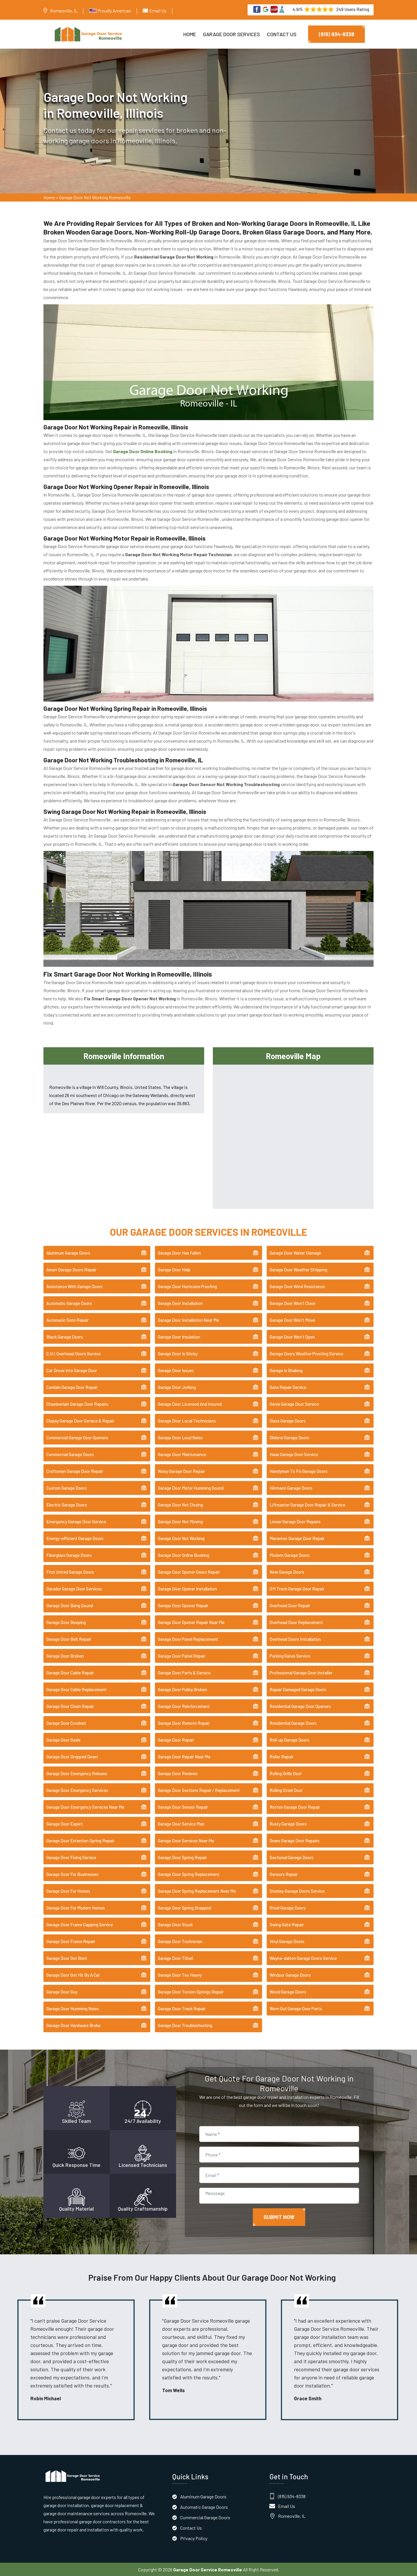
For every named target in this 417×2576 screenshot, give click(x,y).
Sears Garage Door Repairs (294, 1840)
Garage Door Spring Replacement (189, 1873)
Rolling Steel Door (286, 1790)
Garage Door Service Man (181, 1823)
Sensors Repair (284, 1873)
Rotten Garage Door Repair (295, 1806)
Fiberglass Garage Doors (69, 1554)
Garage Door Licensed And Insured (190, 1403)
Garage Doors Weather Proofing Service (306, 1353)
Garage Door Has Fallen (179, 1252)
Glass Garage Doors (288, 1420)
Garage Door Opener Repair (183, 1605)
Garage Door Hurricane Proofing (187, 1286)
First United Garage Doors (70, 1571)
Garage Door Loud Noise (180, 1437)
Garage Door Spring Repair (182, 1857)
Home (189, 34)
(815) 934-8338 (336, 34)
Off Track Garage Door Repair (297, 1588)
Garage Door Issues (176, 1370)
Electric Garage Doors (66, 1504)
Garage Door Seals (63, 1739)
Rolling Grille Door (286, 1773)
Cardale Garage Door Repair (72, 1386)
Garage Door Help (174, 1269)
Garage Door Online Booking (183, 1554)
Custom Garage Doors (66, 1487)
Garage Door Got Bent (66, 1957)
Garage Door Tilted (175, 1957)
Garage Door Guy (61, 1991)
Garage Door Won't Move (292, 1319)
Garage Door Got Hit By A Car (73, 1974)
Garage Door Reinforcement (184, 1706)
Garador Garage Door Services (74, 1588)
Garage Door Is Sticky (177, 1353)
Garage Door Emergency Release (76, 1773)
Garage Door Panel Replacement (188, 1638)
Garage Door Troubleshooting (185, 2025)
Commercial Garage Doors (70, 1454)
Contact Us (282, 34)
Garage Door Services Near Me (186, 1840)
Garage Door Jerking (177, 1386)
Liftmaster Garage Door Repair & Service (307, 1504)
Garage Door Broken (65, 1655)
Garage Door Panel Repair (181, 1655)
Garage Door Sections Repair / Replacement (199, 1790)
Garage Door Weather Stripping (298, 1269)
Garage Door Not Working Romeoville (95, 197)
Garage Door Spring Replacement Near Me (197, 1890)
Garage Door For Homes (68, 1890)
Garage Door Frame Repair (70, 1941)
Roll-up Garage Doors (289, 1739)
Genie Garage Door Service (294, 1403)
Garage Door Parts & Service (184, 1672)
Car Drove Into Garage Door (71, 1370)
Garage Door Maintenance (182, 1454)
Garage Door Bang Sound (69, 1605)
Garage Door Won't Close (292, 1303)
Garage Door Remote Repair (184, 1722)
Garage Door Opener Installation (187, 1588)
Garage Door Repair (176, 1739)
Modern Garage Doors (290, 1554)
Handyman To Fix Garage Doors (299, 1470)
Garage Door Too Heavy (180, 1974)
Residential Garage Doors (293, 1722)
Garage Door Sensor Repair (183, 1806)
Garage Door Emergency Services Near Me (85, 1806)
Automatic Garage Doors (69, 1303)
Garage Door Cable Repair (70, 1672)
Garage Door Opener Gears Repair (189, 1571)
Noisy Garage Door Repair (181, 1470)
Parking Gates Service (290, 1655)
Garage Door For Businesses (72, 1873)
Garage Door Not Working (181, 1538)
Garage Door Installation (180, 1303)
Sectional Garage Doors (291, 1857)
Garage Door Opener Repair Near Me (191, 1622)
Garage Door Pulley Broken (182, 1689)
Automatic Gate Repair (67, 1319)
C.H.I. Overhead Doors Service (73, 1353)
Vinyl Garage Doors (287, 1941)
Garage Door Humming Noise (72, 2008)
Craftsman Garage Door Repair (74, 1470)
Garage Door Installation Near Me (188, 1319)
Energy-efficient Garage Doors (74, 1538)
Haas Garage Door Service (294, 1454)
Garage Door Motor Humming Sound (191, 1487)
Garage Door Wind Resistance (297, 1286)
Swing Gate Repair (287, 1924)
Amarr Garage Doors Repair (71, 1269)
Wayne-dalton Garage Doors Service (303, 1957)
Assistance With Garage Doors (74, 1286)
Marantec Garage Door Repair (297, 1538)
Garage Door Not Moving (180, 1521)
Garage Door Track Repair (182, 2008)
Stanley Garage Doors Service (297, 1890)
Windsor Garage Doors (290, 1974)
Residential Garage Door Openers (300, 1706)
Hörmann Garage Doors (291, 1487)
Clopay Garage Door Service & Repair (80, 1420)
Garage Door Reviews (177, 1773)
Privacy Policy (193, 2537)
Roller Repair (281, 1756)
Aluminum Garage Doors (68, 1252)
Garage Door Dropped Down (72, 1756)
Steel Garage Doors (288, 1907)
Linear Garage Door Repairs (295, 1521)
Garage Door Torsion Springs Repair (191, 1991)
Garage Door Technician (180, 1941)
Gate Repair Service (288, 1386)
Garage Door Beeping (66, 1622)
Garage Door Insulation (179, 1336)
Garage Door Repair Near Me (184, 1756)
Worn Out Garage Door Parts (296, 2008)
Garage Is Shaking (286, 1370)
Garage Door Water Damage (295, 1252)
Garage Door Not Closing (180, 1504)
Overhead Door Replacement (296, 1622)
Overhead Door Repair (290, 1605)
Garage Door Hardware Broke (73, 2025)
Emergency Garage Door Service (76, 1521)
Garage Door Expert (64, 1823)
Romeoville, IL (64, 10)
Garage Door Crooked (66, 1722)
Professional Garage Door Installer (301, 1672)
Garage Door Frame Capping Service (79, 1924)
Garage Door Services (231, 34)
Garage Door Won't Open (292, 1336)
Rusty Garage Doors (288, 1823)
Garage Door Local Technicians (187, 1420)
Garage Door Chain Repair (70, 1706)
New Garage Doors (287, 1571)
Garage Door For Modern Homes (75, 1907)
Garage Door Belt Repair (68, 1638)
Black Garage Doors (64, 1336)
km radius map (293, 1135)
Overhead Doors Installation (295, 1638)
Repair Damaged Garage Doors (298, 1689)
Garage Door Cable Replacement (76, 1689)
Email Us (158, 10)
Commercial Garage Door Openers (77, 1437)
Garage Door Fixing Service (71, 1857)
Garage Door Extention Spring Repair (80, 1840)
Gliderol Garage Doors (289, 1437)
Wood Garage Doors (288, 1991)
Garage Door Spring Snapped (184, 1907)
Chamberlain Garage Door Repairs (77, 1403)
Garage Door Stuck (175, 1924)
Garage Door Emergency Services (77, 1790)
